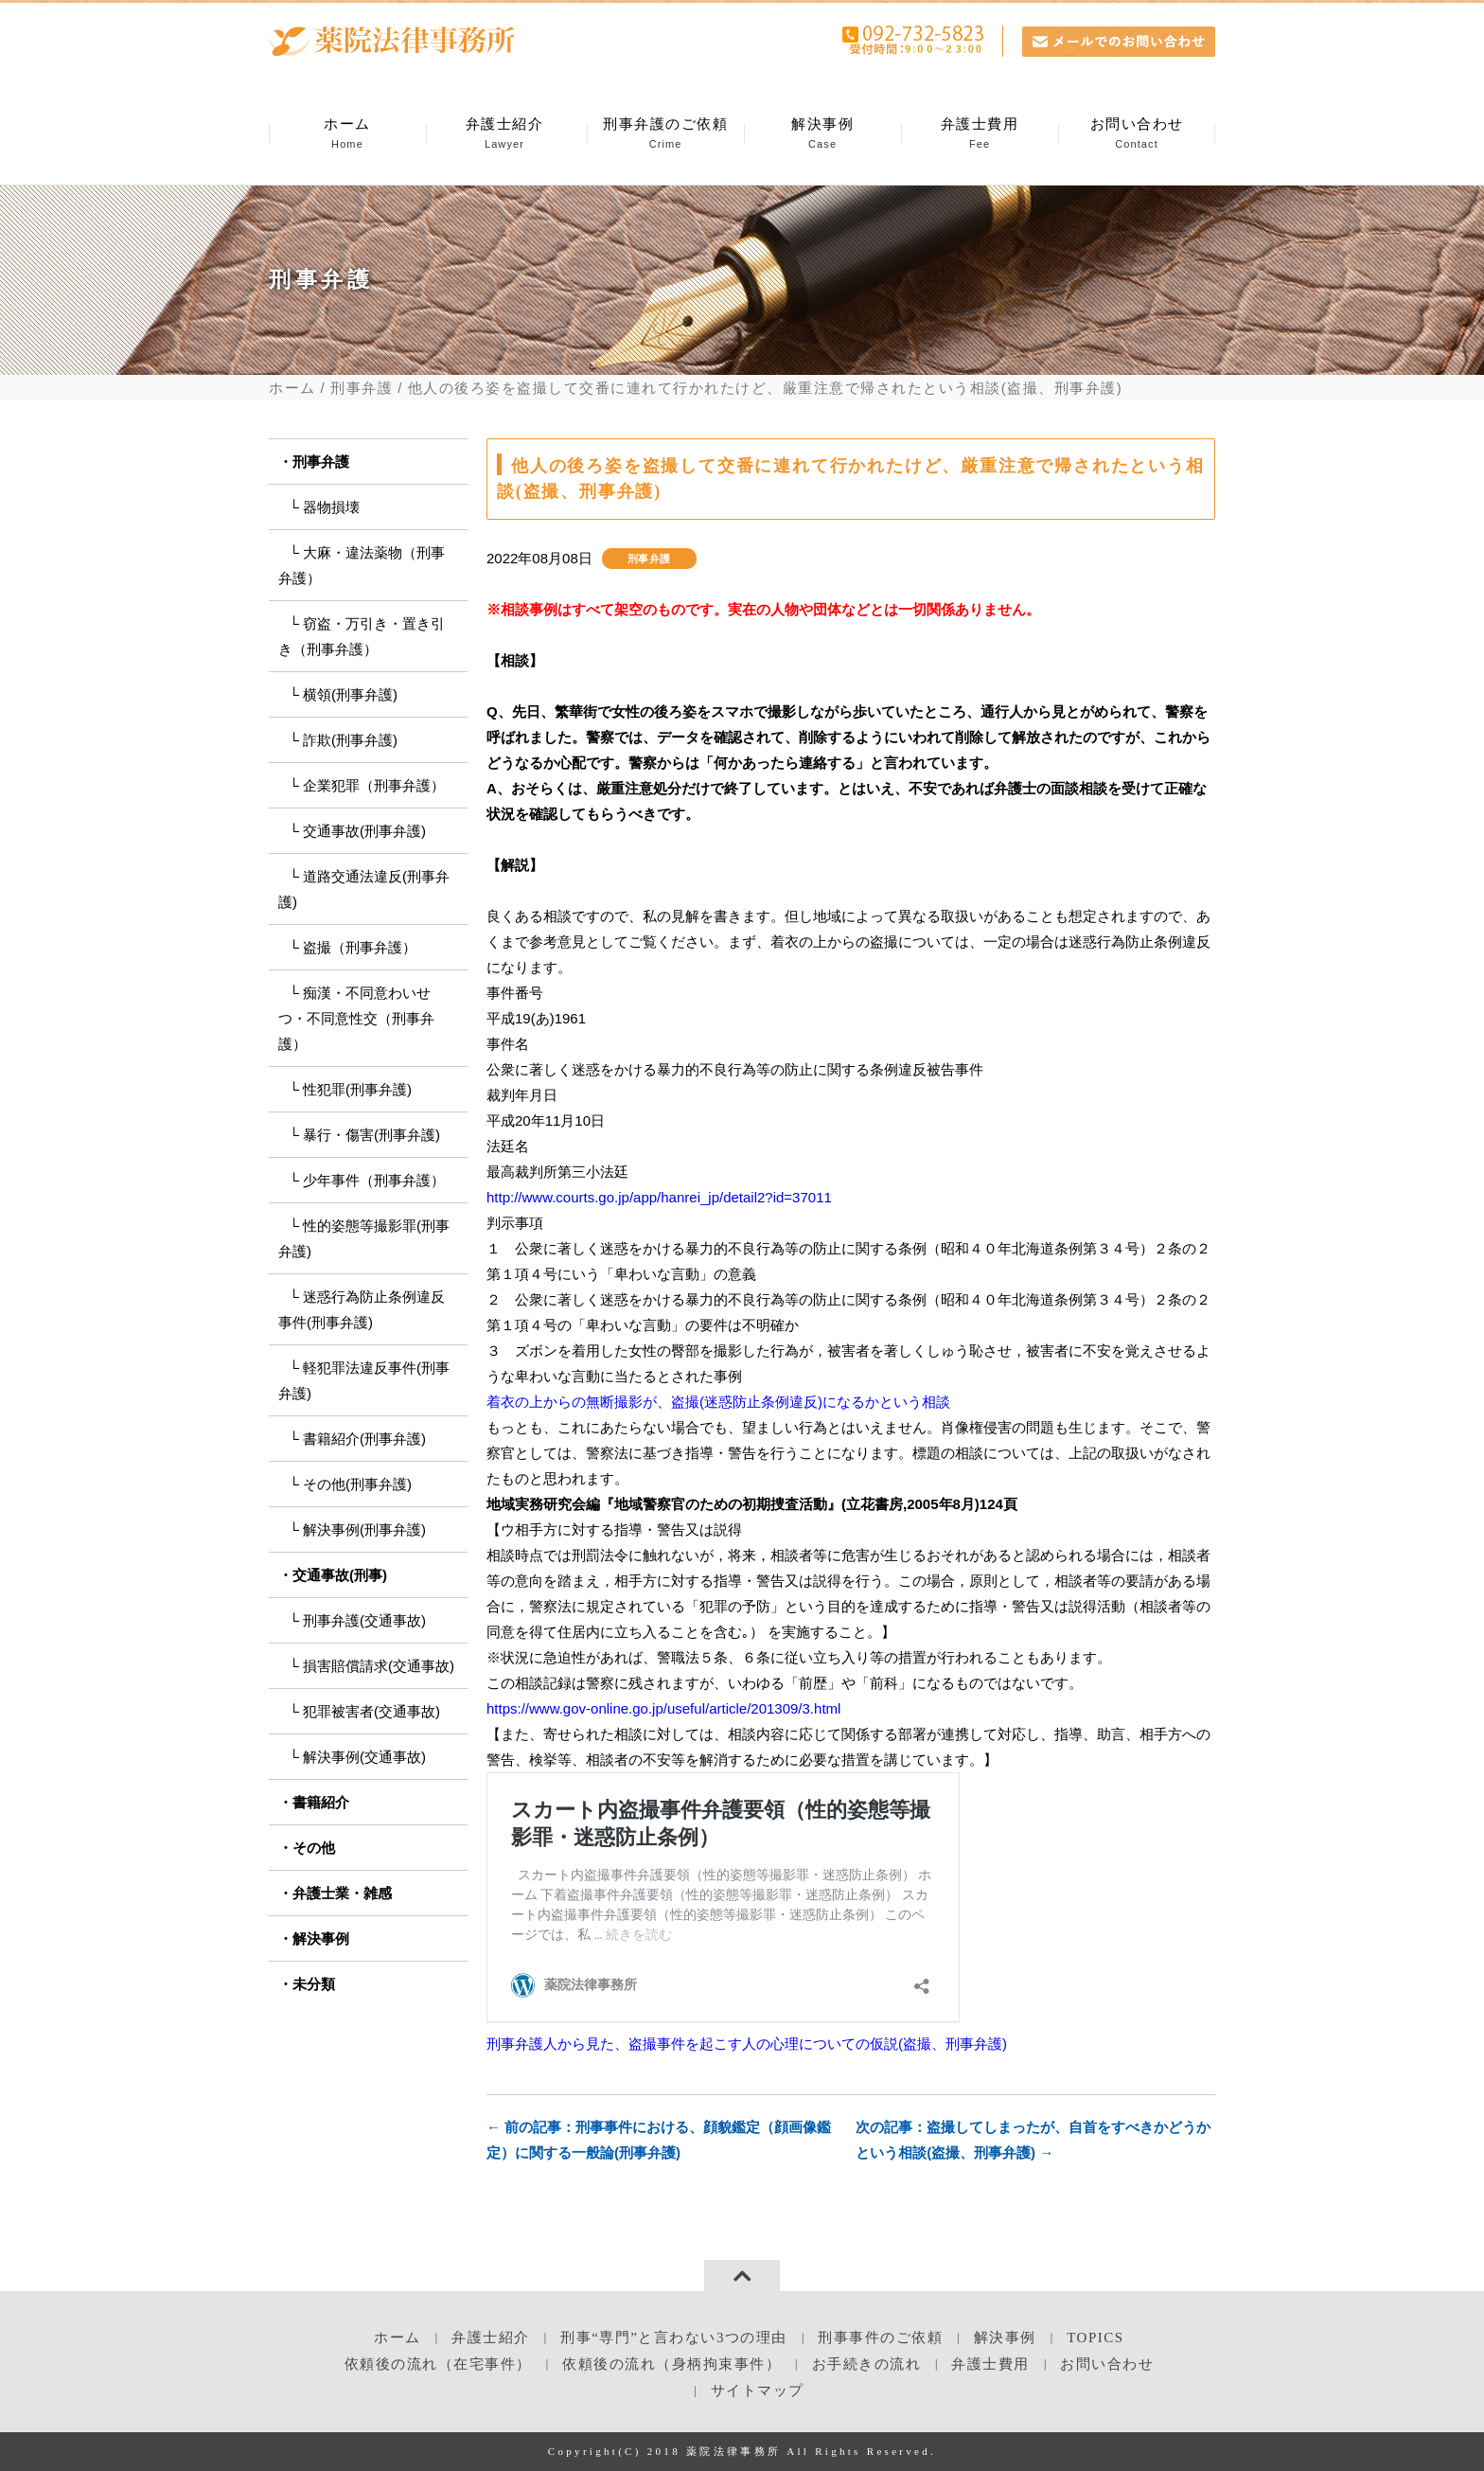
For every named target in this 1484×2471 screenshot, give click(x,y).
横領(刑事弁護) (350, 694)
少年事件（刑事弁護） (374, 1180)
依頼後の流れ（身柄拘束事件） (671, 2364)
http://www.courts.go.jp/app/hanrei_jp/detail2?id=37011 (659, 1197)
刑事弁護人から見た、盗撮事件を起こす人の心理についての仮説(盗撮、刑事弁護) (746, 2043)
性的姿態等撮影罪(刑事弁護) (364, 1238)
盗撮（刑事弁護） (359, 947)
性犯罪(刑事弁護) (357, 1089)
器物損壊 (331, 507)
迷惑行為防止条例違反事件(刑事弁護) (361, 1309)
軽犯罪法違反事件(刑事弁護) (364, 1380)
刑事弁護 (361, 388)
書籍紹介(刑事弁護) (364, 1439)
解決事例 (822, 133)
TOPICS (1095, 2337)
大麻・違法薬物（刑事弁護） (361, 565)
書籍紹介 (320, 1802)
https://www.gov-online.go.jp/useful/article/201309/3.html (663, 1708)
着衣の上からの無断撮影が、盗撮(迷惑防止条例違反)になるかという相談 (718, 1402)
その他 (313, 1848)
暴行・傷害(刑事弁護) (371, 1135)
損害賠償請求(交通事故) (378, 1666)
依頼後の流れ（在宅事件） (438, 2364)
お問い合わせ (1136, 133)
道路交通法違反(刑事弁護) (364, 889)
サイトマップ (757, 2390)
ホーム (347, 133)
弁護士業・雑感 (342, 1893)
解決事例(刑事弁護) (364, 1529)
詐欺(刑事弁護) (350, 740)
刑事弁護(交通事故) (364, 1620)
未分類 (313, 1984)
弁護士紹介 (504, 133)
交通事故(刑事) (339, 1575)
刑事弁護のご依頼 (665, 133)
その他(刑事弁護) (357, 1484)
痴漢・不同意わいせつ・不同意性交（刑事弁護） (356, 1018)
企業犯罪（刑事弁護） (374, 785)
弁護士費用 (979, 133)
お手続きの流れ (867, 2364)
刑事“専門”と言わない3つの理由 (673, 2337)
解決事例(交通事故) (364, 1757)
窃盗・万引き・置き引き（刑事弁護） (361, 636)
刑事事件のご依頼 (880, 2337)
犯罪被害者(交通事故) (371, 1711)
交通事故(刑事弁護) (364, 831)
